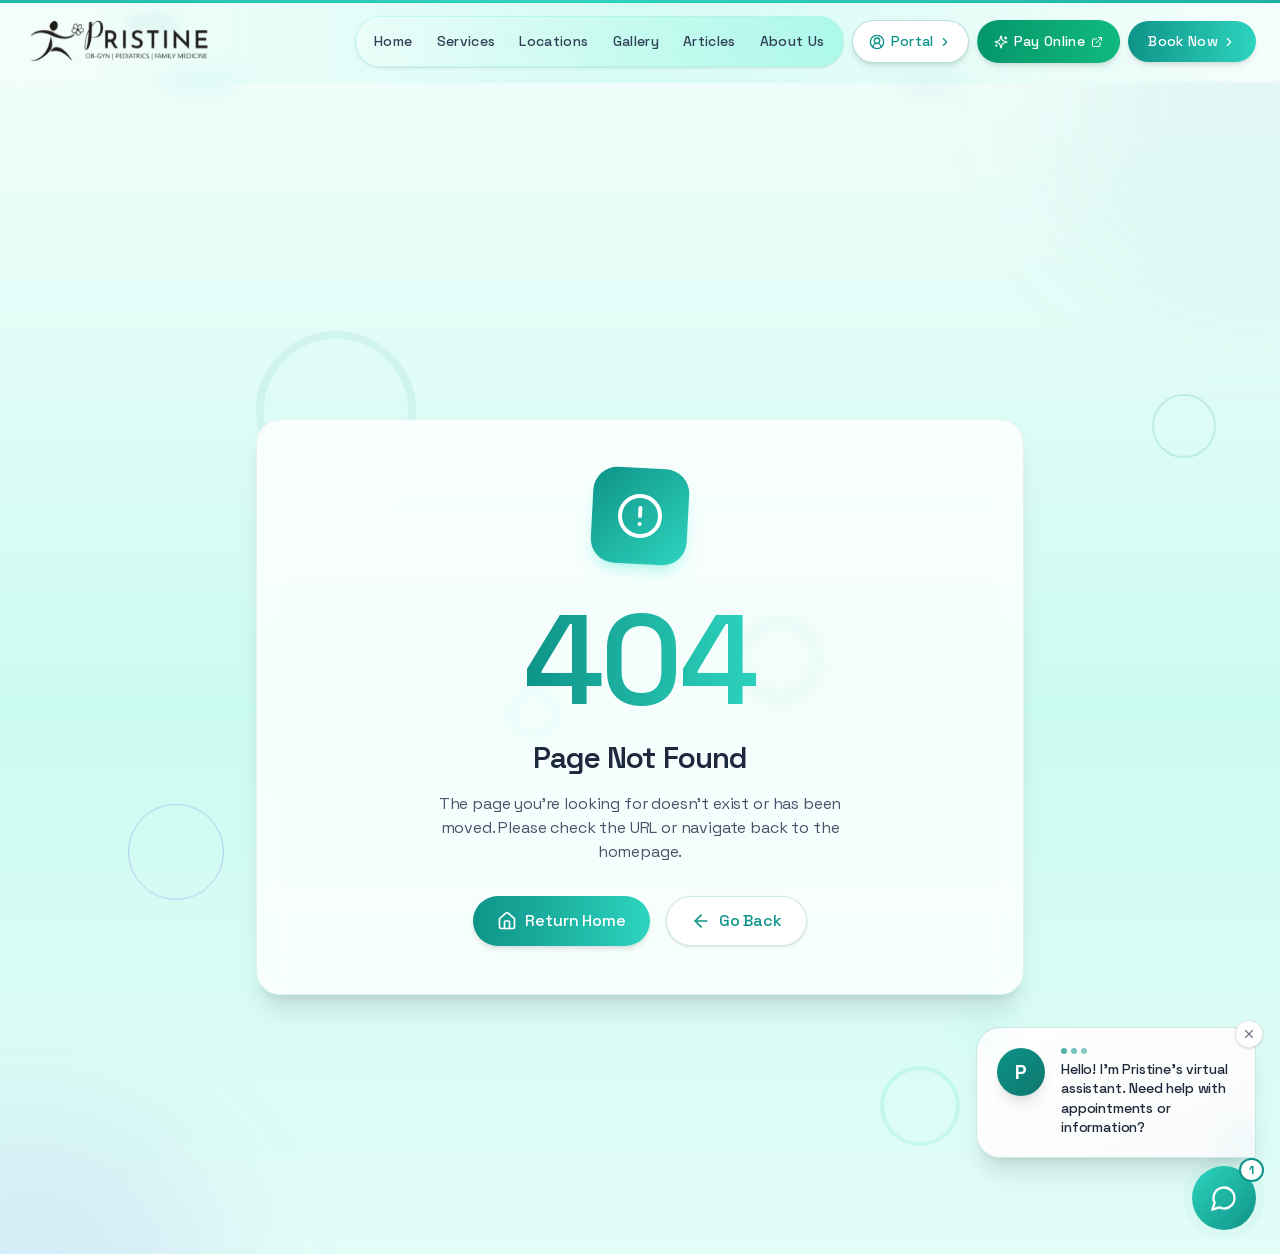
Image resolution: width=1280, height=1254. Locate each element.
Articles (709, 41)
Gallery (636, 41)
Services (466, 41)
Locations (553, 41)
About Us (792, 41)
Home (393, 41)
